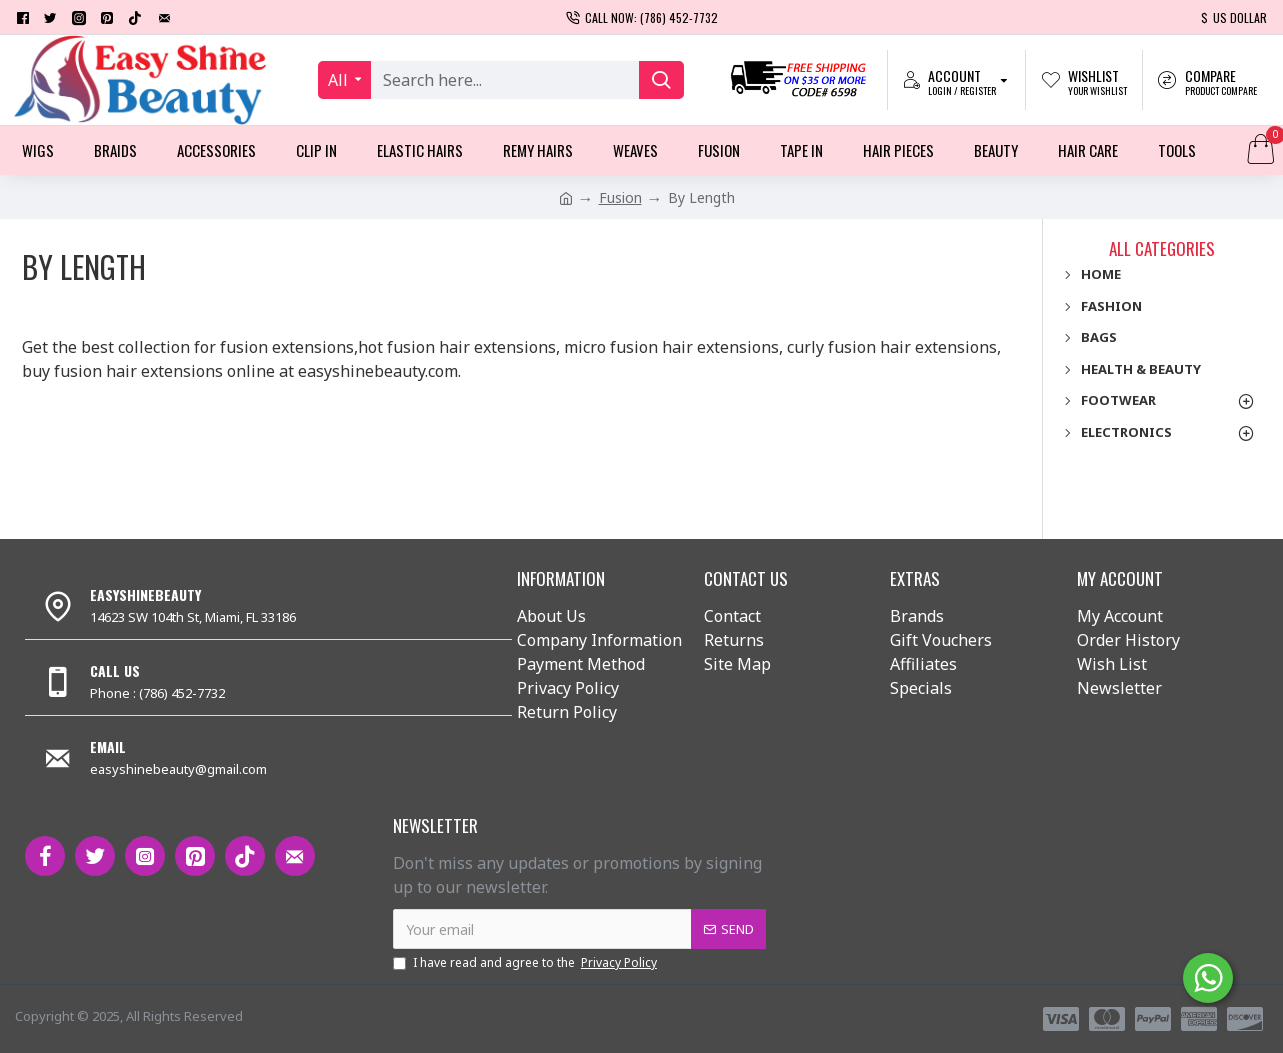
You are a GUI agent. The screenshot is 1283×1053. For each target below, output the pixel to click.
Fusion (620, 197)
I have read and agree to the (526, 963)
